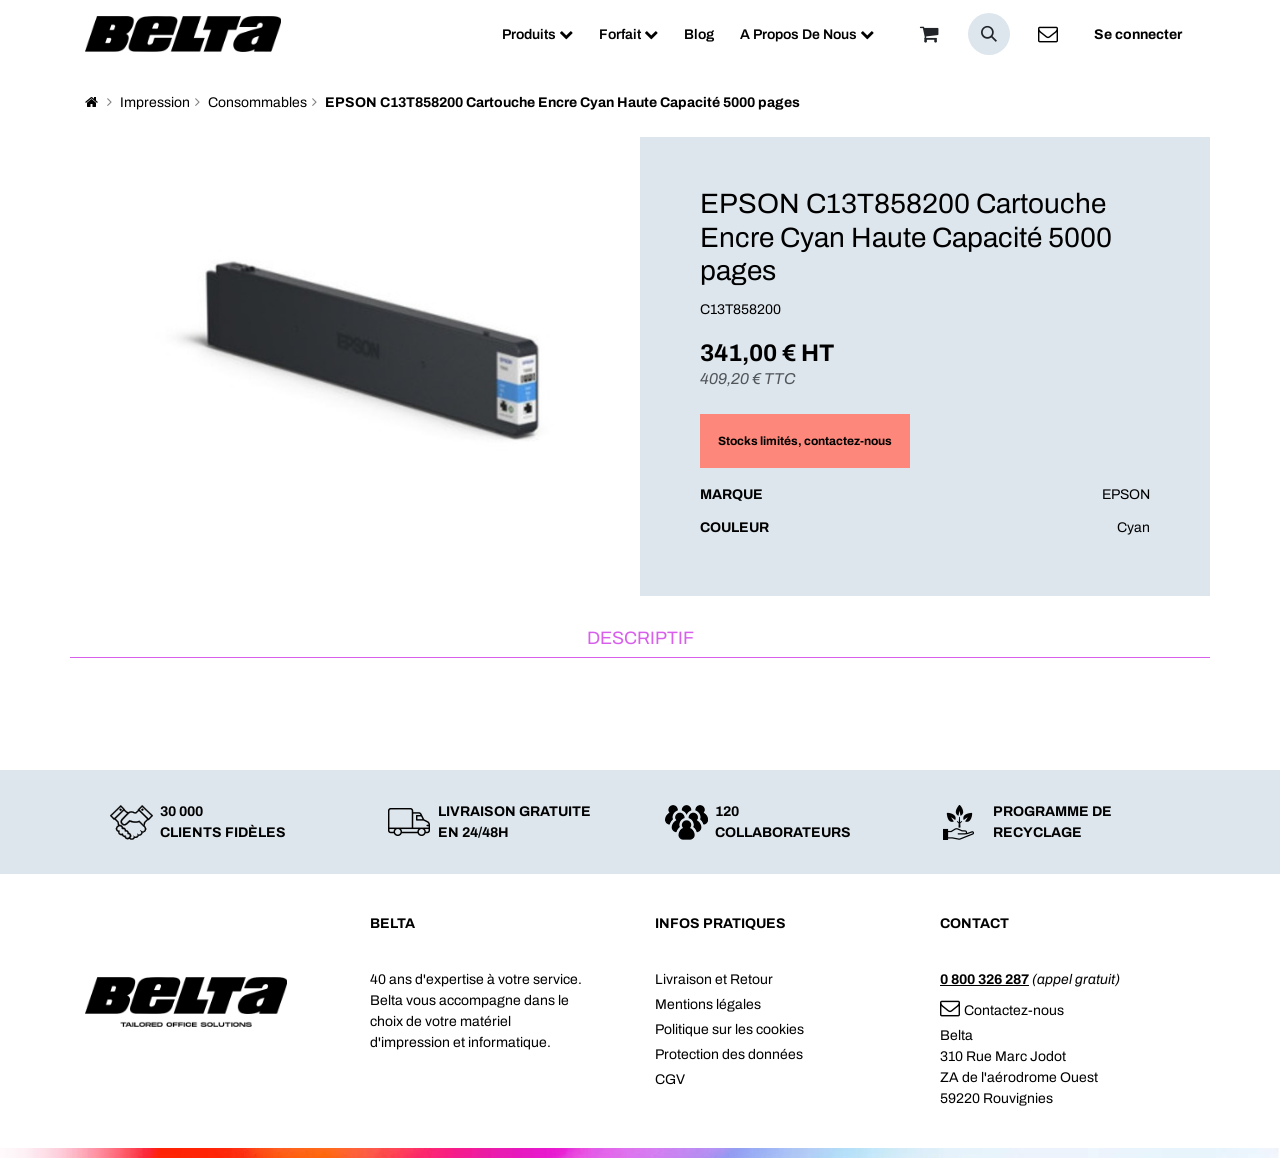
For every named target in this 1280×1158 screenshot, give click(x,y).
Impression (155, 102)
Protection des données (729, 1054)
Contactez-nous (1002, 1010)
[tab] (640, 639)
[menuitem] (537, 34)
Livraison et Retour (714, 979)
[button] (989, 34)
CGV (670, 1079)
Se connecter (1138, 34)
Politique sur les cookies (729, 1029)
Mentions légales (708, 1004)
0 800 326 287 (984, 979)
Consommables (257, 102)
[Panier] (929, 34)
